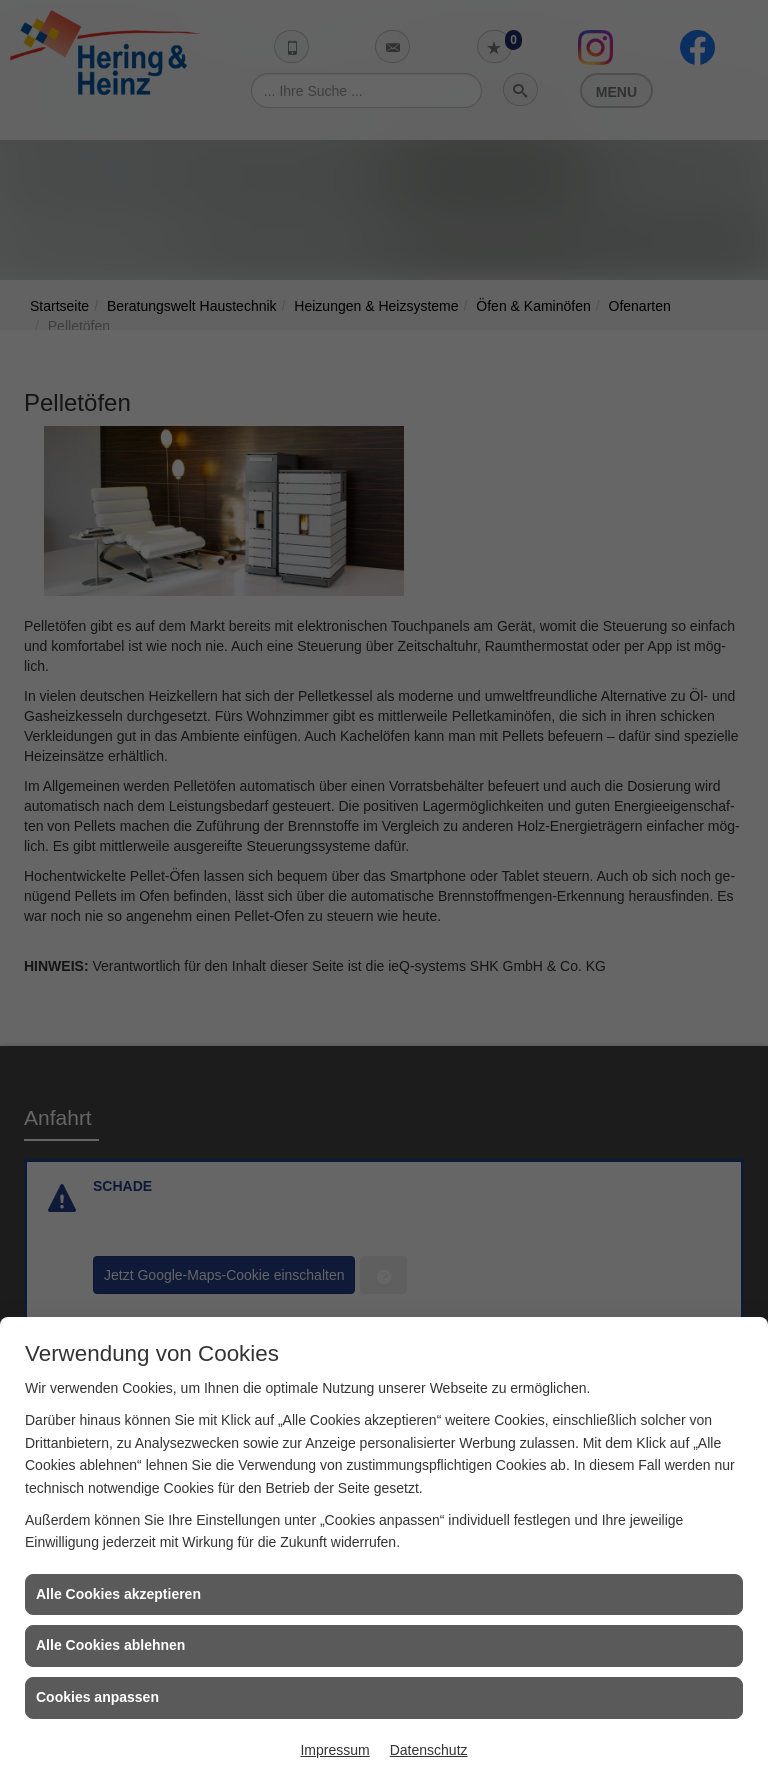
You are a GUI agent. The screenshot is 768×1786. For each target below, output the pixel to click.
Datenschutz (429, 1750)
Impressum (334, 1750)
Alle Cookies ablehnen (110, 1645)
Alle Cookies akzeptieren (118, 1594)
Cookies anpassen (97, 1697)
